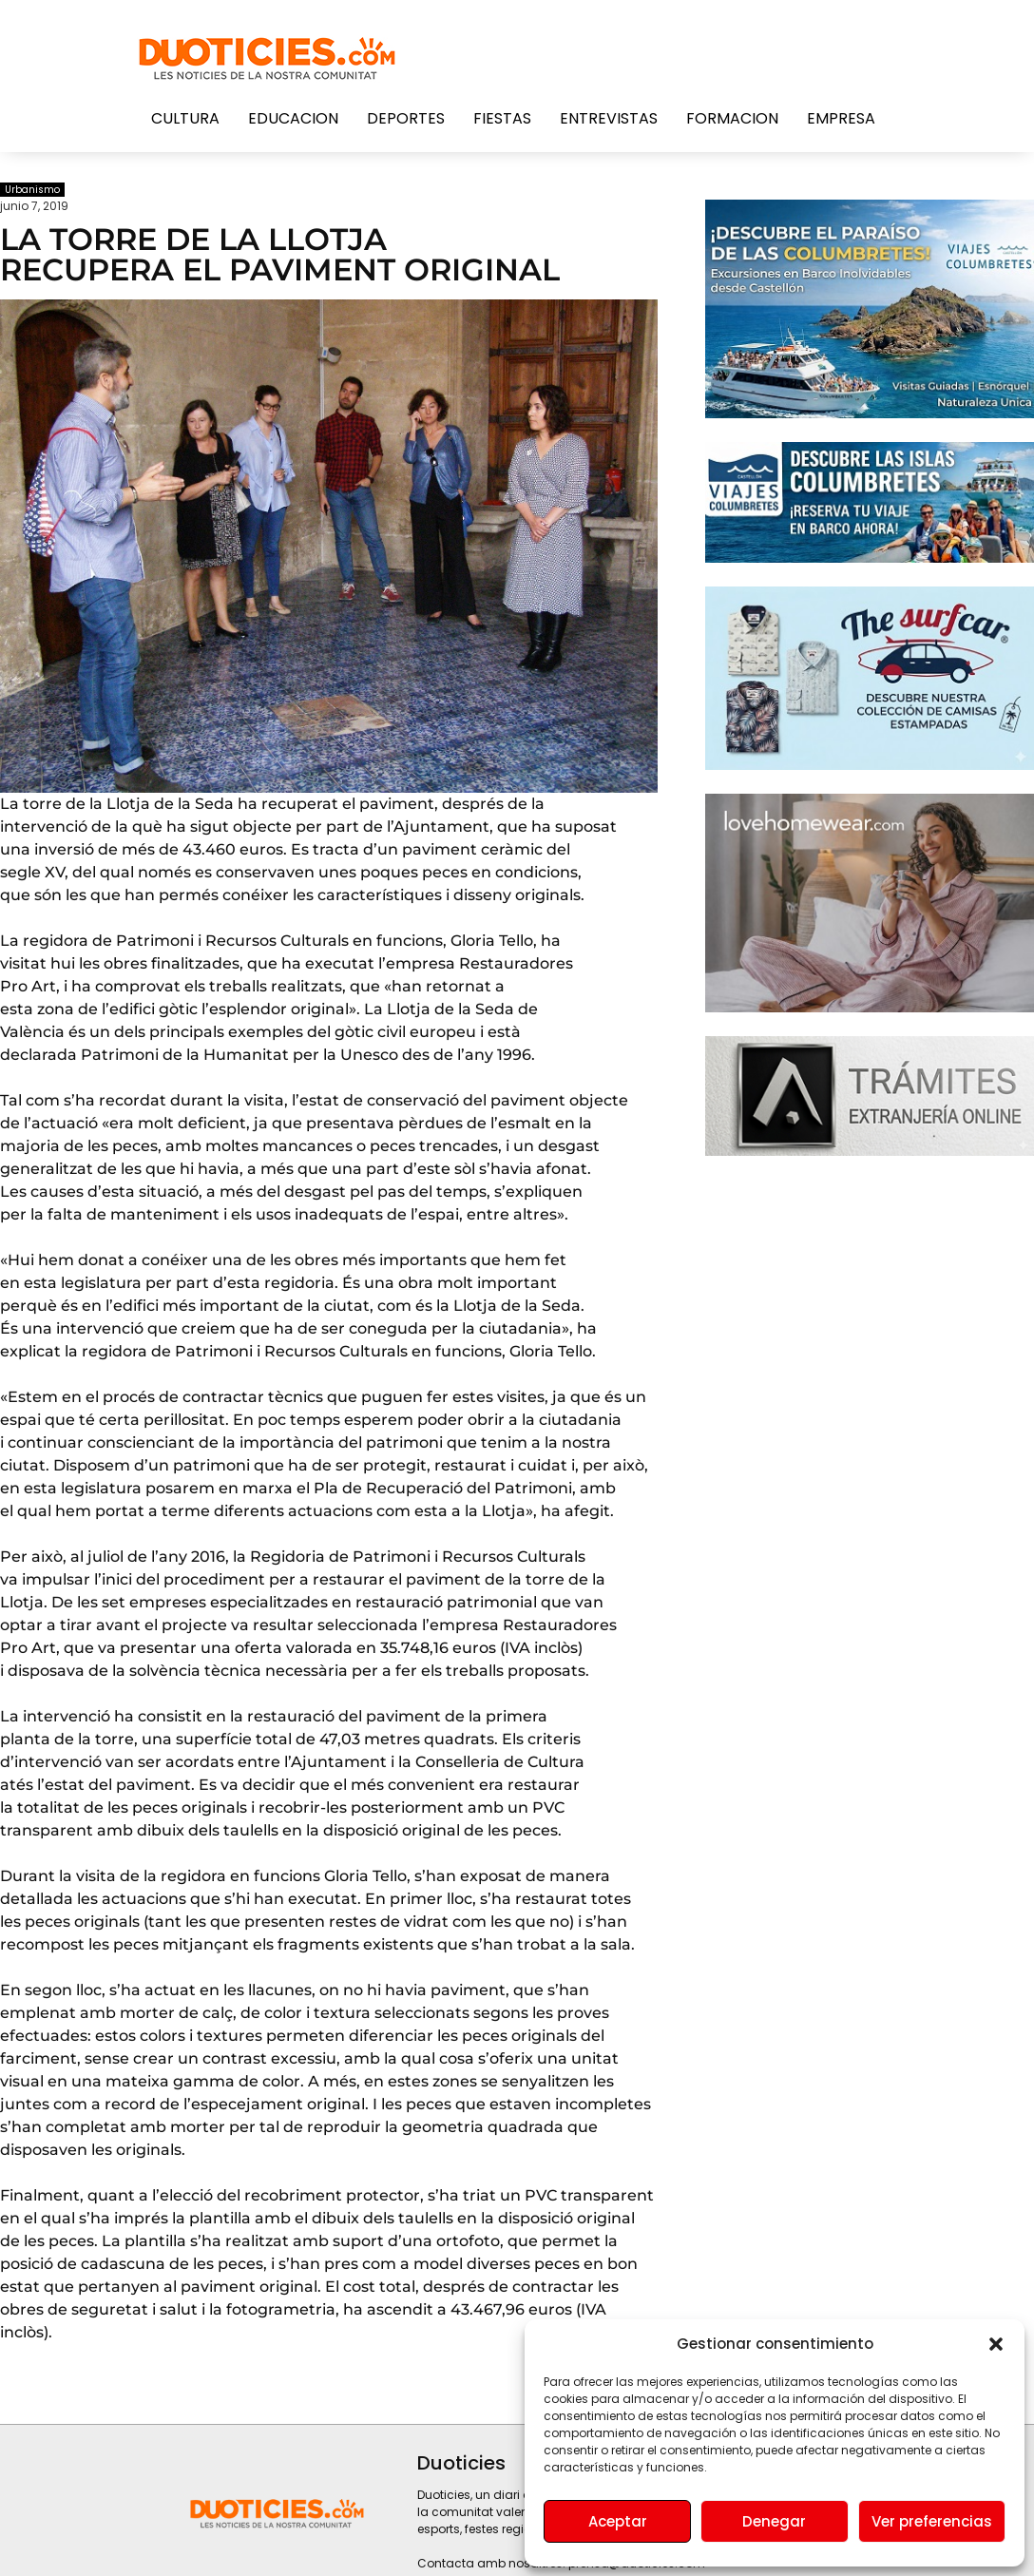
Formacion (732, 118)
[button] (995, 2344)
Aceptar (617, 2521)
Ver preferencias (931, 2521)
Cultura (185, 118)
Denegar (774, 2521)
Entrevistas (609, 118)
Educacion (293, 118)
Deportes (406, 118)
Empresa (841, 118)
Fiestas (502, 118)
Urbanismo (32, 190)
